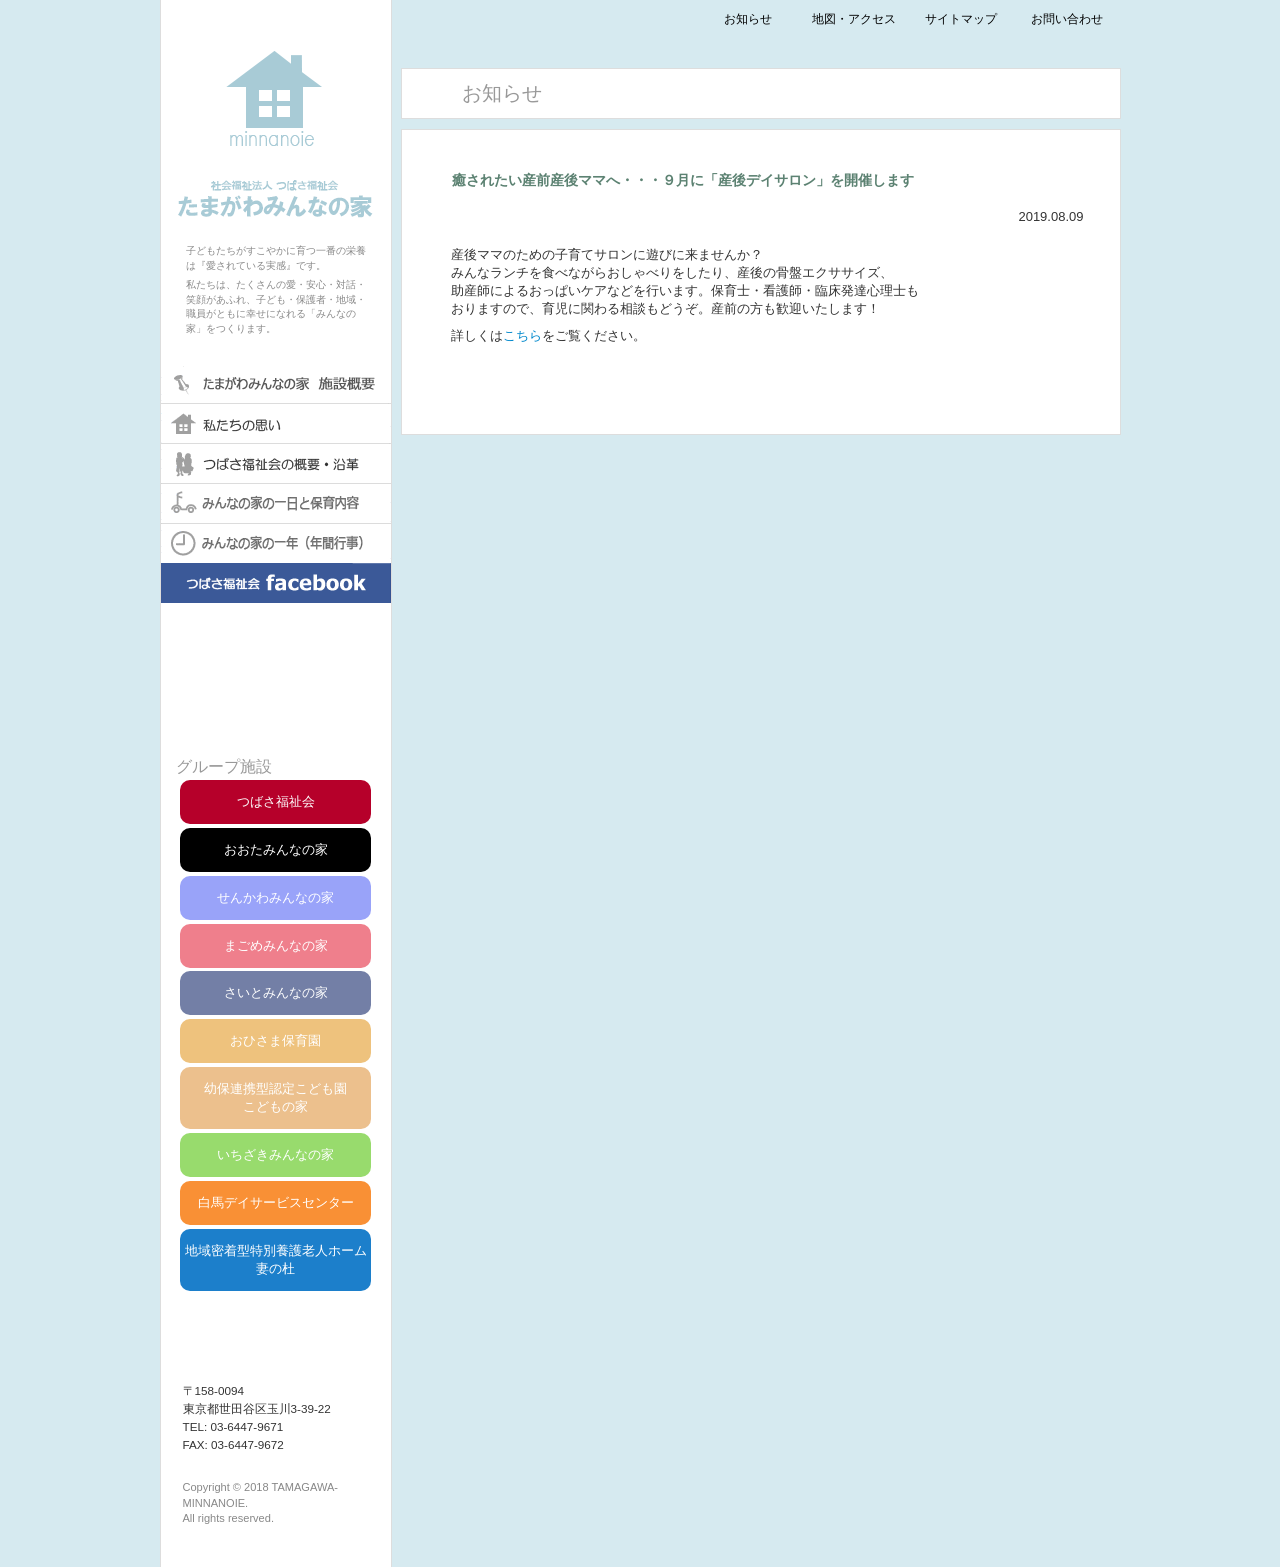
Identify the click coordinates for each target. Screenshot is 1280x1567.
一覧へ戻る (761, 392)
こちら (522, 335)
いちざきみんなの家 (275, 1154)
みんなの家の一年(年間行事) (276, 543)
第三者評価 (275, 710)
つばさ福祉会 (276, 801)
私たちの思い (276, 423)
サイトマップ (961, 18)
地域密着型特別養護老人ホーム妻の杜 (276, 1259)
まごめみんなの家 (276, 945)
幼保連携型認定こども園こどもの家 (275, 1097)
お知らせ (748, 18)
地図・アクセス (854, 18)
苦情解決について (275, 661)
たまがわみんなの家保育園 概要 (276, 383)
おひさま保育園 (275, 1040)
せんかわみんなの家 (275, 897)
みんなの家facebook (276, 598)
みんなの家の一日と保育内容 (276, 503)
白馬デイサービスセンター (276, 1202)
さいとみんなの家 (276, 992)
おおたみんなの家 (276, 849)
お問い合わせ (1067, 18)
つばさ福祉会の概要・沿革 (276, 463)
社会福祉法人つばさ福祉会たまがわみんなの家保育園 (276, 109)
